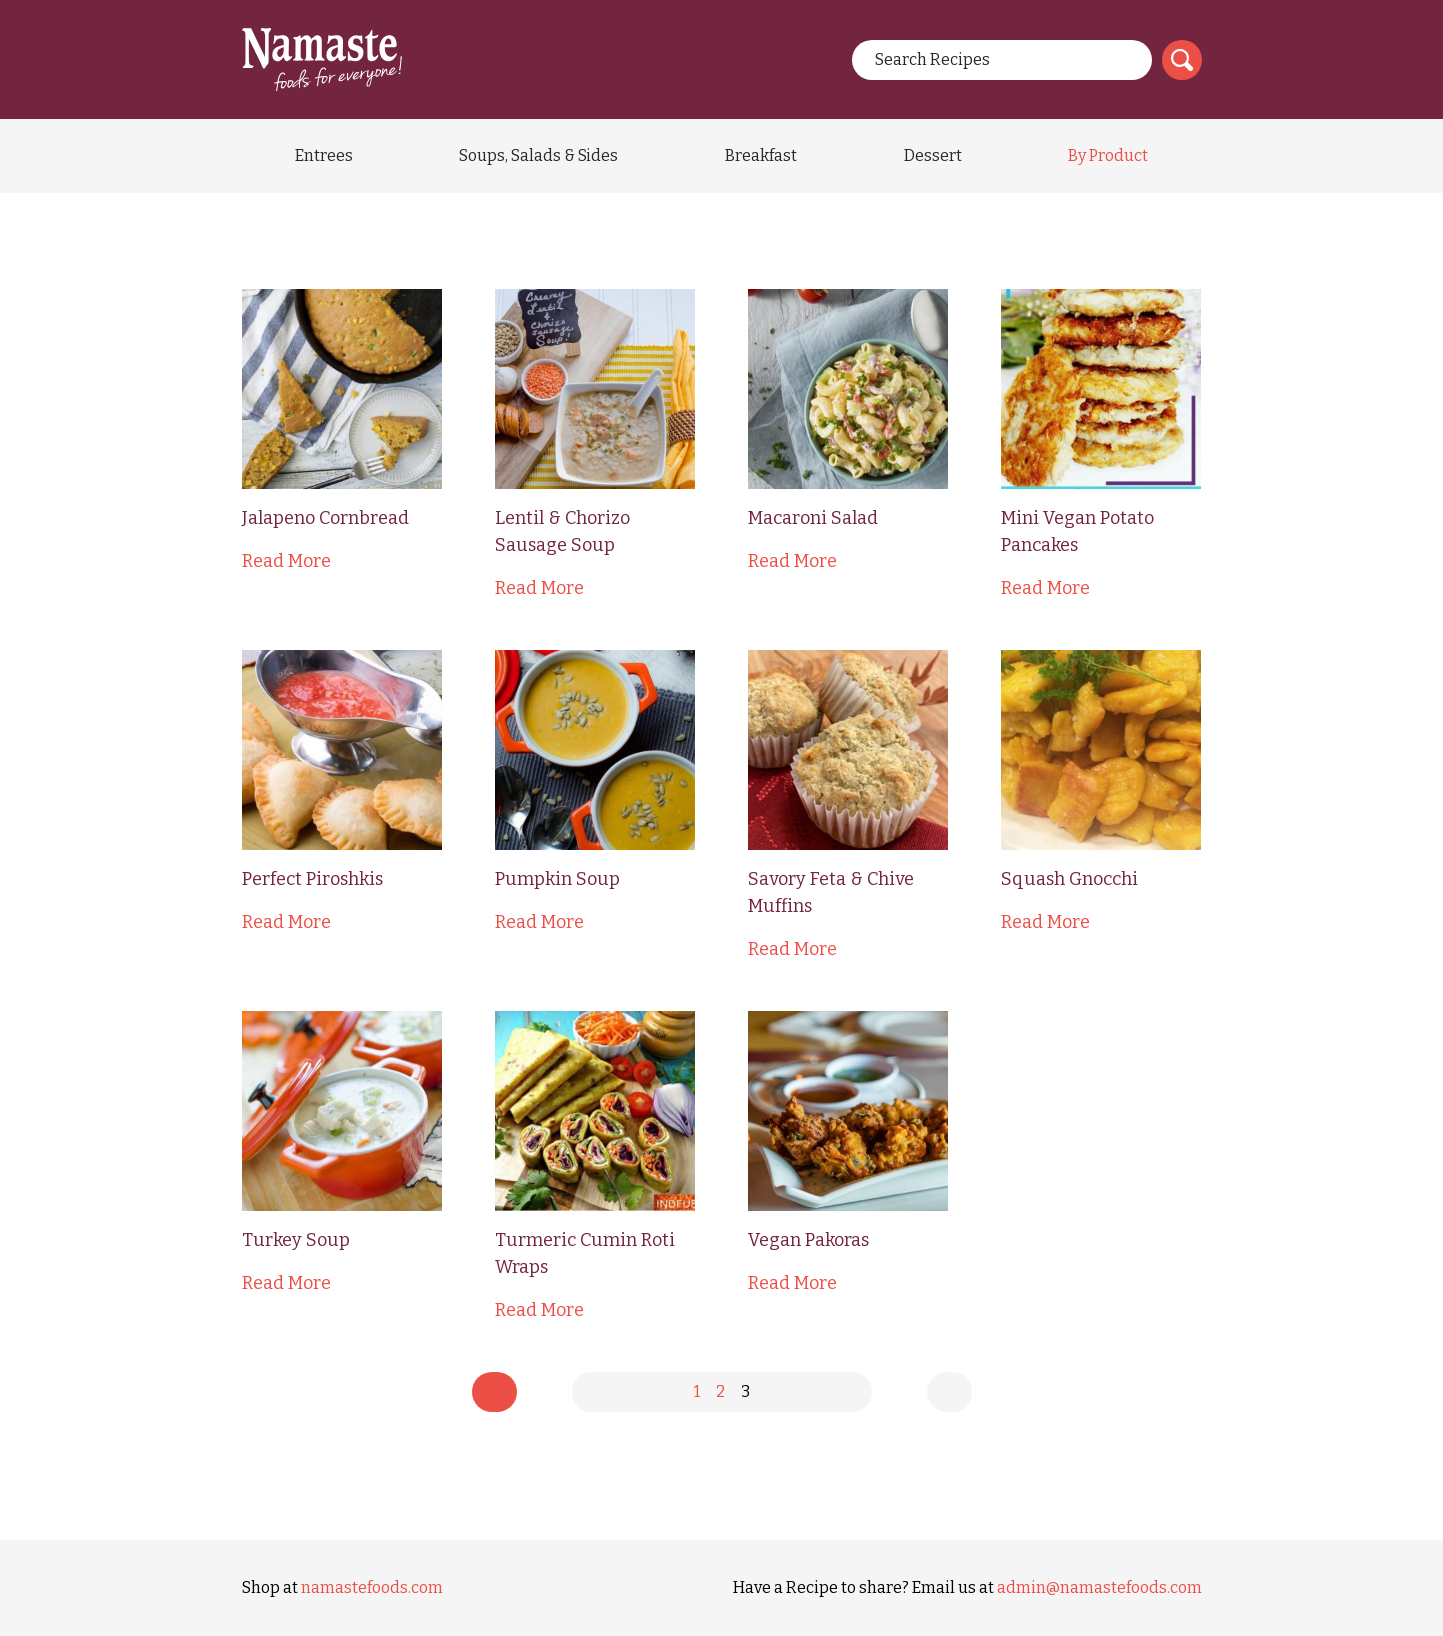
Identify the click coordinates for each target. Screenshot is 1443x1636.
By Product (1108, 155)
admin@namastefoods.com (1099, 1587)
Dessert (933, 155)
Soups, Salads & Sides (538, 155)
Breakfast (761, 155)
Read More (286, 561)
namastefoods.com (372, 1587)
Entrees (324, 155)
